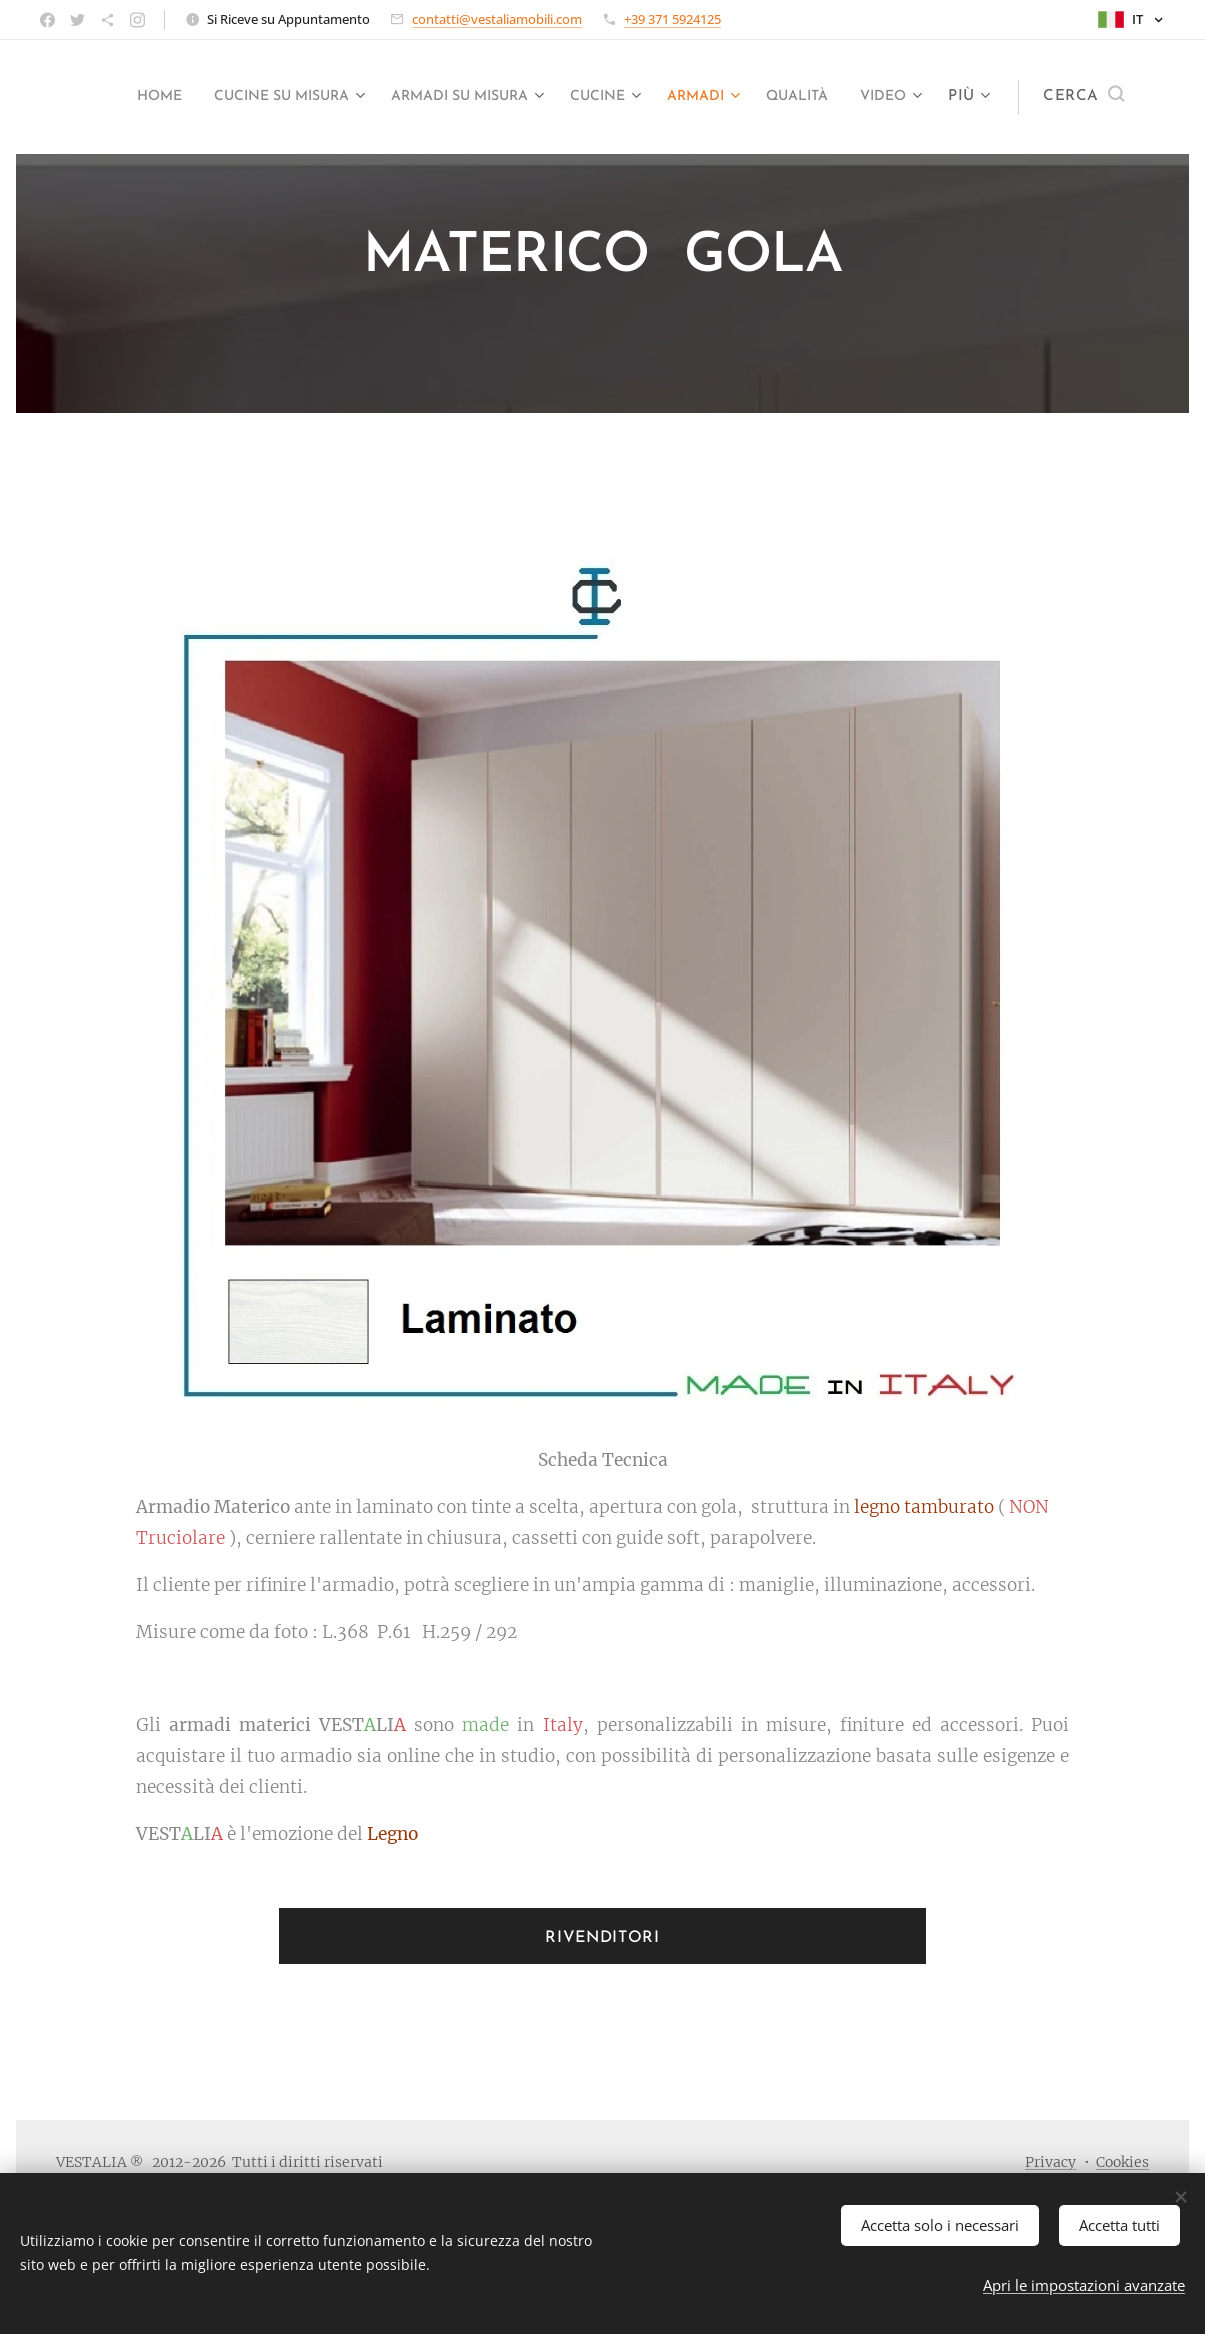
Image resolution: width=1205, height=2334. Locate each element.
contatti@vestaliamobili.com (497, 19)
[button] (1083, 97)
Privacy (1050, 2162)
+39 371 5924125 (672, 19)
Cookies (1122, 2162)
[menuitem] (167, 97)
